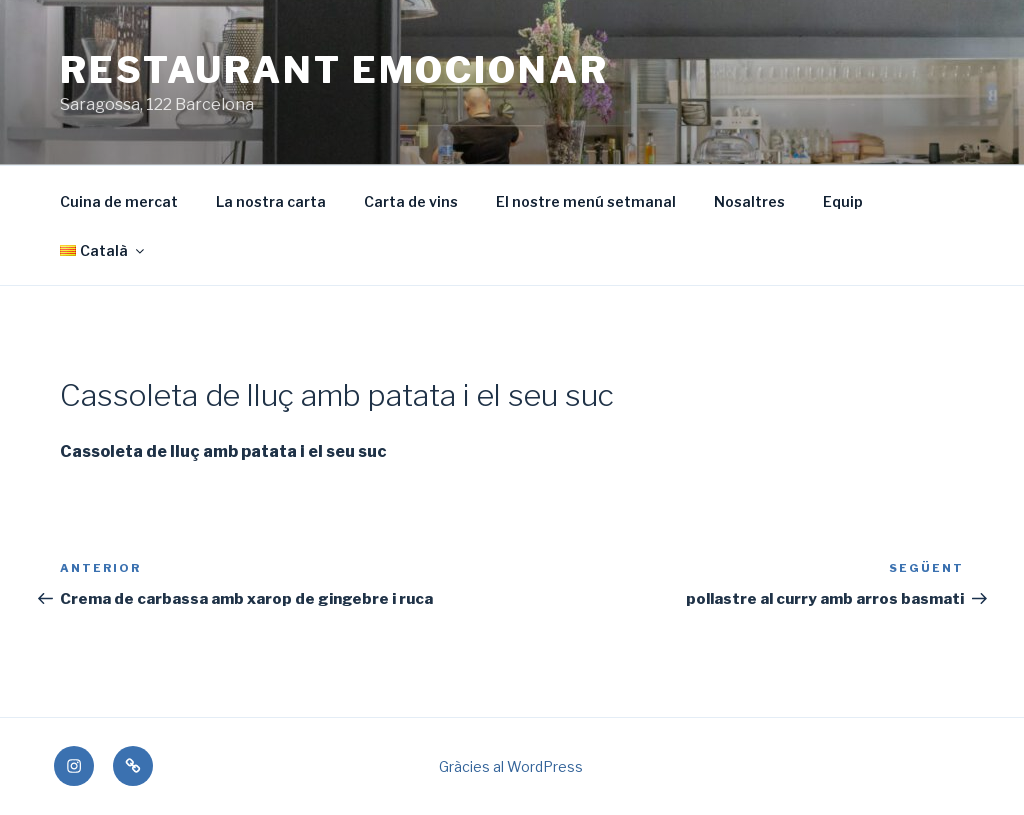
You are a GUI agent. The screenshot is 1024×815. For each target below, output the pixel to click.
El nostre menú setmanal (586, 201)
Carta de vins (411, 201)
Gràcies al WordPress (511, 766)
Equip (843, 201)
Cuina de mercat (119, 201)
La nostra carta (271, 201)
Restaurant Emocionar (334, 70)
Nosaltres (749, 201)
